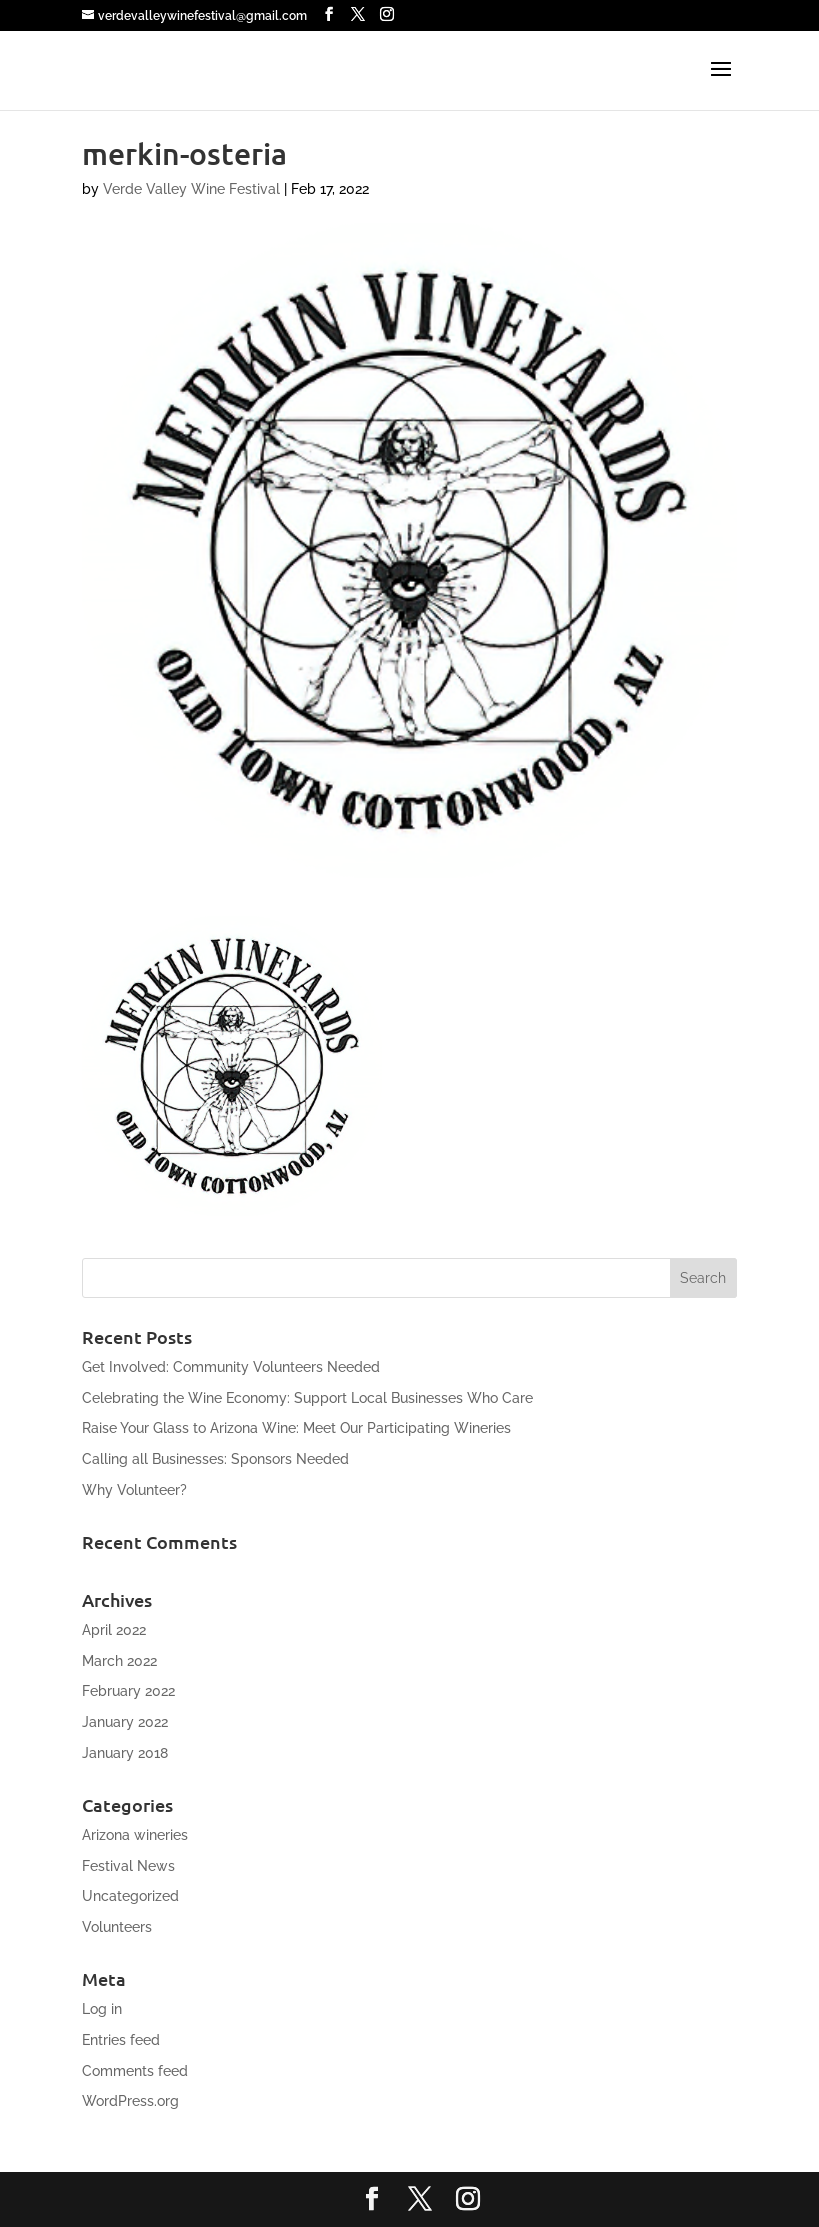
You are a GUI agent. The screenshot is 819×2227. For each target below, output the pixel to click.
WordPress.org (130, 2101)
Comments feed (135, 2071)
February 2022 (128, 1691)
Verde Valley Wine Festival (191, 189)
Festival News (128, 1866)
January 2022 (125, 1722)
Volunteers (117, 1927)
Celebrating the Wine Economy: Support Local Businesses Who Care (307, 1398)
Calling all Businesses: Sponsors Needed (215, 1459)
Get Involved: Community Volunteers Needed (231, 1367)
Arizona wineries (135, 1835)
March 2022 (119, 1661)
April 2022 (114, 1630)
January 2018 (125, 1753)
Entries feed (121, 2040)
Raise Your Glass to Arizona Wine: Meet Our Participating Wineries (296, 1428)
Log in (102, 2009)
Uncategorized (130, 1896)
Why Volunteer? (134, 1490)
